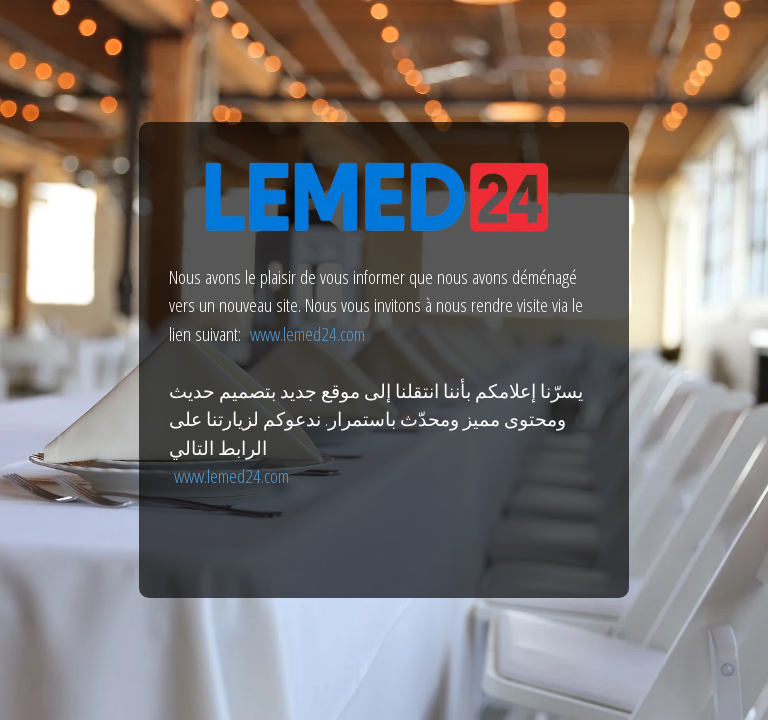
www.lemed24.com (307, 334)
